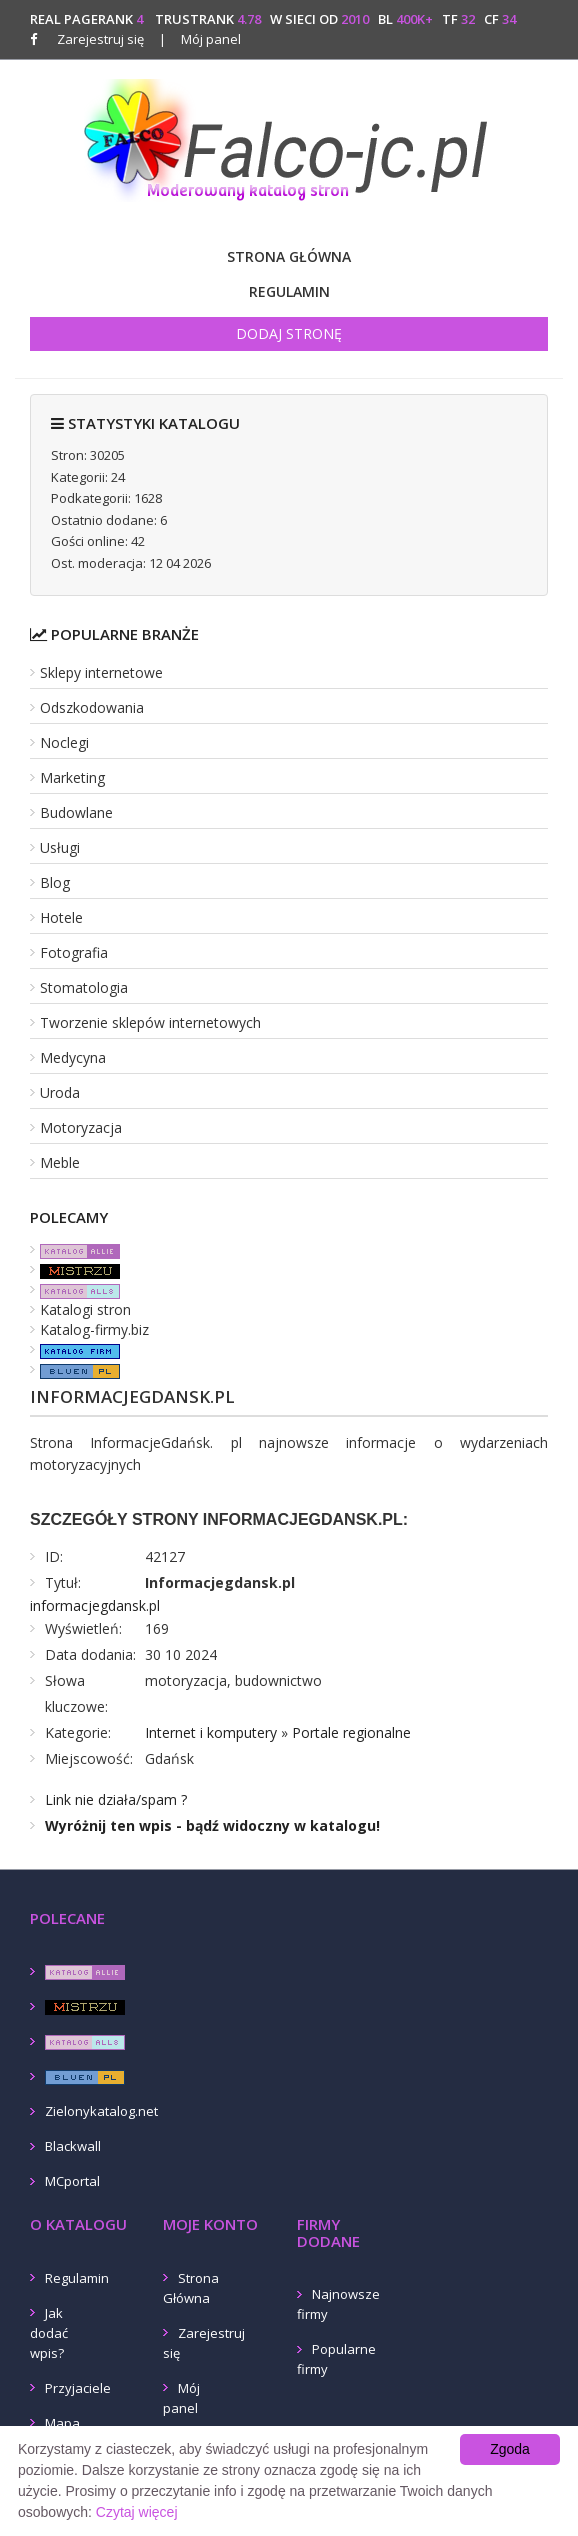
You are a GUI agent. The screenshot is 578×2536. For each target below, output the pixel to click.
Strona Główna (289, 256)
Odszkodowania (92, 707)
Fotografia (74, 952)
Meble (60, 1162)
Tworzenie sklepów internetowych (150, 1022)
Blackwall (73, 2146)
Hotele (61, 917)
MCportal (72, 2181)
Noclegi (64, 742)
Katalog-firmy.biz (94, 1329)
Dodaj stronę (289, 333)
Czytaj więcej (137, 2512)
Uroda (60, 1092)
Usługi (60, 847)
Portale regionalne (351, 1732)
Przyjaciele (78, 2388)
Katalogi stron (85, 1309)
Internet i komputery (211, 1732)
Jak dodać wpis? (49, 2333)
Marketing (72, 777)
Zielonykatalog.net (101, 2111)
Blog (55, 882)
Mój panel (200, 39)
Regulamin (289, 291)
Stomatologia (84, 987)
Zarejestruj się (100, 39)
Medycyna (73, 1057)
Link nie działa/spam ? (116, 1799)
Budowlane (76, 812)
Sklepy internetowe (101, 672)
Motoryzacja (81, 1127)
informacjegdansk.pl (95, 1605)
